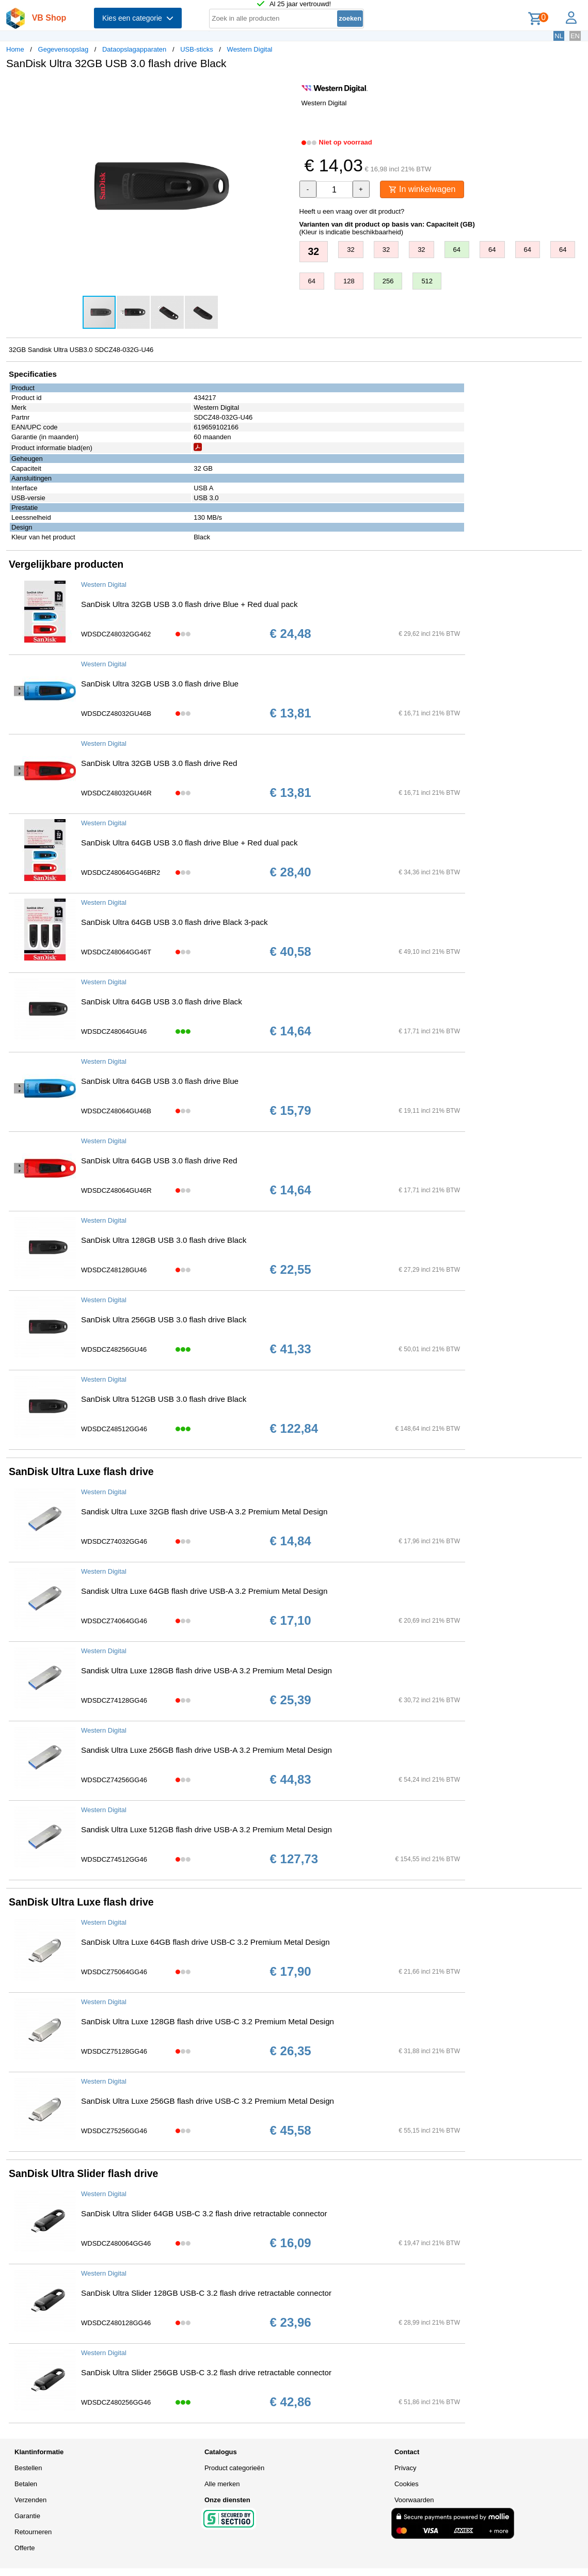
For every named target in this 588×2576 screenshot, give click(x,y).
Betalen (25, 2484)
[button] (285, 88)
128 (349, 281)
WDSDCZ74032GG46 (114, 1541)
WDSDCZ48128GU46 (114, 1270)
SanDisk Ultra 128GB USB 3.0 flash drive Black (163, 1240)
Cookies (406, 2484)
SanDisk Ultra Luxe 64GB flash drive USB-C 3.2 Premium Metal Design (205, 1942)
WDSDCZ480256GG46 (116, 2402)
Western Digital (250, 49)
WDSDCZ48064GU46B (116, 1111)
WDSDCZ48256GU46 (114, 1349)
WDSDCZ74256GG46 (114, 1780)
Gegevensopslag (63, 49)
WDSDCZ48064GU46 (114, 1031)
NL (558, 36)
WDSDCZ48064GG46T (116, 952)
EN (575, 36)
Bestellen (28, 2468)
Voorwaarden (414, 2500)
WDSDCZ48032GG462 (116, 634)
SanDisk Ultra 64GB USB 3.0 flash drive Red (159, 1160)
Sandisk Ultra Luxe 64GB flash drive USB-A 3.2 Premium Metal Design (204, 1591)
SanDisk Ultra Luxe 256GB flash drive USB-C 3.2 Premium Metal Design (207, 2101)
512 (427, 281)
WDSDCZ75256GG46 (114, 2131)
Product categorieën (234, 2468)
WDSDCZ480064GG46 (116, 2243)
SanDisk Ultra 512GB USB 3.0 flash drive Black (163, 1399)
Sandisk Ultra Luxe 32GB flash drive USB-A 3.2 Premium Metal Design (204, 1511)
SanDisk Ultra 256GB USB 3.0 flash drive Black (163, 1319)
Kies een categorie (137, 18)
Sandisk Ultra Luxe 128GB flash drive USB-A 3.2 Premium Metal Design (206, 1670)
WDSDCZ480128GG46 (116, 2323)
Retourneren (33, 2532)
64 (456, 249)
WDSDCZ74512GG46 (114, 1859)
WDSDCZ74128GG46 (114, 1700)
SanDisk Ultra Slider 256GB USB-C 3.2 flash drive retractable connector (206, 2372)
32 (314, 251)
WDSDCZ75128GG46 (114, 2051)
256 (388, 281)
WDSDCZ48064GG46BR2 (120, 872)
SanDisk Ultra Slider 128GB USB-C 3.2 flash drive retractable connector (206, 2293)
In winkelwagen (422, 189)
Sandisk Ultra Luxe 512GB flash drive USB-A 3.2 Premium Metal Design (206, 1829)
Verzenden (30, 2500)
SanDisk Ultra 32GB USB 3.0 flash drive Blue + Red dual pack (189, 604)
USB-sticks (196, 49)
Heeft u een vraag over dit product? (352, 211)
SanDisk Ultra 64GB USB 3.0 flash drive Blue (160, 1081)
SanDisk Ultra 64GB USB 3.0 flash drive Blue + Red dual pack (189, 842)
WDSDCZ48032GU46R (116, 793)
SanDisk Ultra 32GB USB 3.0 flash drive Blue (160, 683)
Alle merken (222, 2484)
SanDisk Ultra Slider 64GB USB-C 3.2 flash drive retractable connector (204, 2213)
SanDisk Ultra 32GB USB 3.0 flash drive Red (159, 763)
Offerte (24, 2548)
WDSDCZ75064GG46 (114, 1972)
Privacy (405, 2468)
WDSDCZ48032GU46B (116, 713)
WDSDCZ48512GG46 (114, 1429)
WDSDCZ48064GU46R (116, 1190)
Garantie (27, 2516)
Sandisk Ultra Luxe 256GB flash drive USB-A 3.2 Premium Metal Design (206, 1750)
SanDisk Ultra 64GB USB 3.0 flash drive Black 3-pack (174, 922)
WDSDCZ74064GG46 (114, 1621)
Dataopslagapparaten (134, 49)
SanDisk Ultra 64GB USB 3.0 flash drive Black (161, 1001)
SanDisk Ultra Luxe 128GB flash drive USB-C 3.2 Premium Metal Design (207, 2021)
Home (15, 49)
